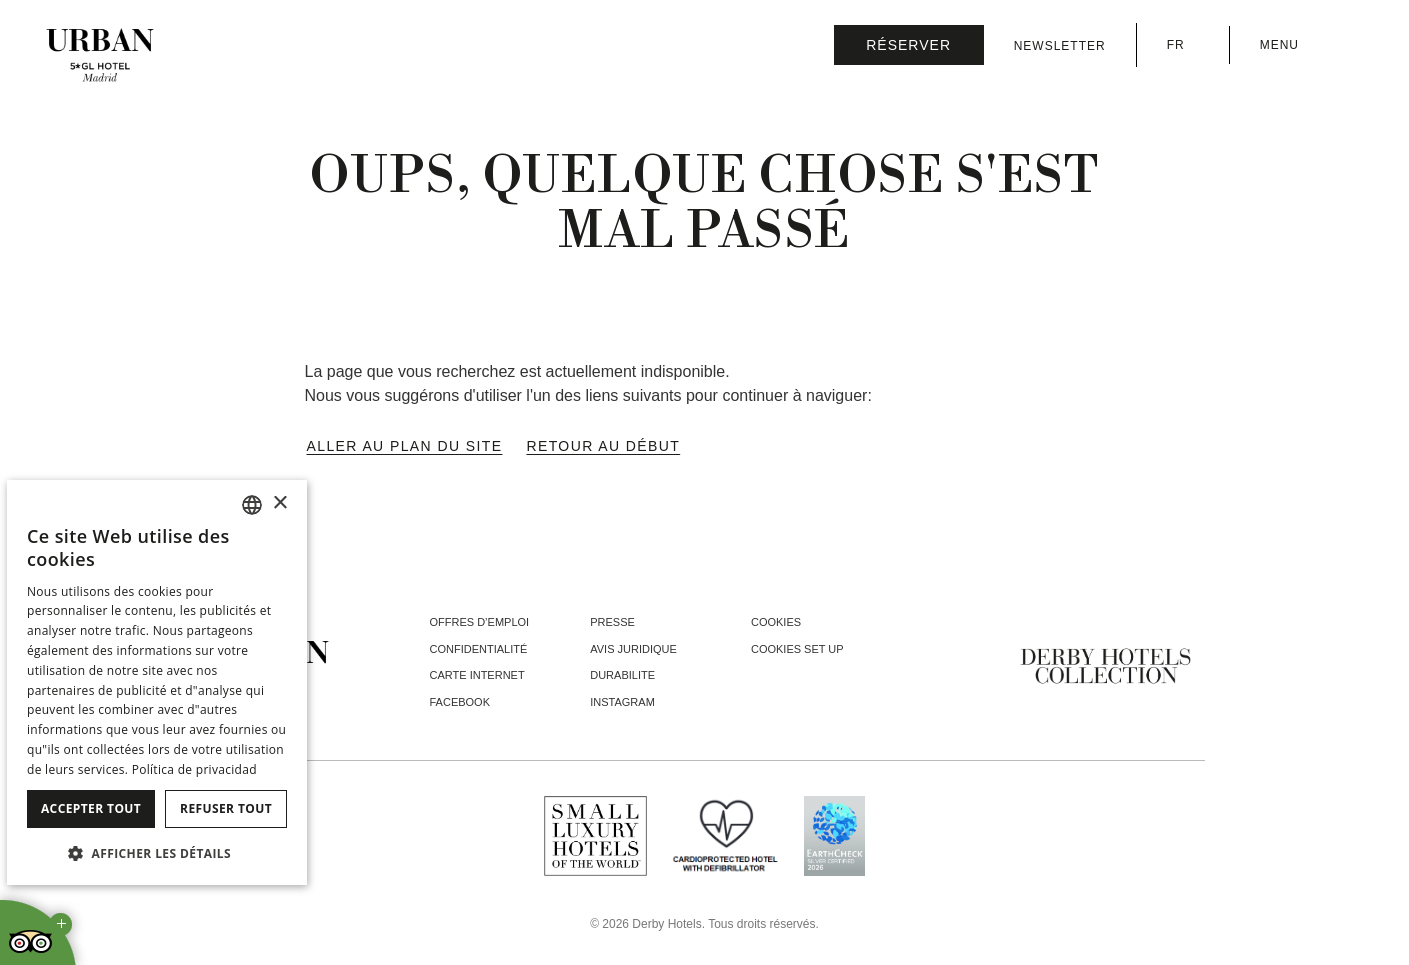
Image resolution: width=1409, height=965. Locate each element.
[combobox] (252, 505)
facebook (460, 702)
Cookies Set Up (797, 649)
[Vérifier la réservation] (909, 45)
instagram (622, 702)
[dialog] (157, 682)
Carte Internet (477, 675)
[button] (157, 853)
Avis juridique (633, 649)
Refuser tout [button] (226, 808)
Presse (612, 622)
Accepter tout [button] (91, 808)
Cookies (776, 622)
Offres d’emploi (480, 622)
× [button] (279, 503)
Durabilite (622, 675)
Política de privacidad (194, 769)
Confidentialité (479, 649)
